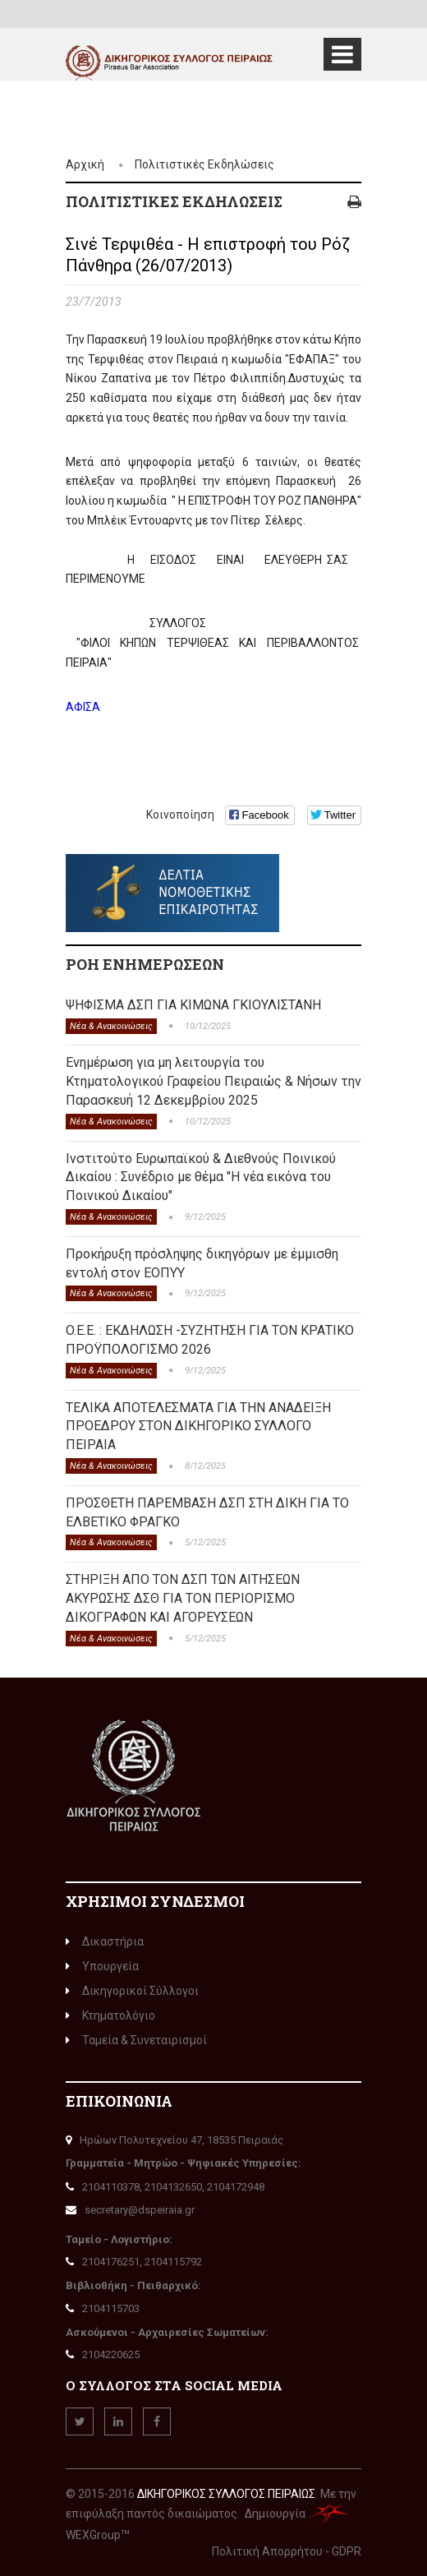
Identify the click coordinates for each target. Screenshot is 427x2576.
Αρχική (85, 164)
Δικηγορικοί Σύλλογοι (132, 1990)
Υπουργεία (102, 1966)
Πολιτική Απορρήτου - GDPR (286, 2551)
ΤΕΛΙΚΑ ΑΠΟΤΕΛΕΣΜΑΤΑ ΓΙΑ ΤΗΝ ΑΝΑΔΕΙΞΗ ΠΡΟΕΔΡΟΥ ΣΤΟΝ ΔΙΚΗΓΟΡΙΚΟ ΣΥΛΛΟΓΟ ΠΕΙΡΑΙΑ (198, 1426)
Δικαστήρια (105, 1941)
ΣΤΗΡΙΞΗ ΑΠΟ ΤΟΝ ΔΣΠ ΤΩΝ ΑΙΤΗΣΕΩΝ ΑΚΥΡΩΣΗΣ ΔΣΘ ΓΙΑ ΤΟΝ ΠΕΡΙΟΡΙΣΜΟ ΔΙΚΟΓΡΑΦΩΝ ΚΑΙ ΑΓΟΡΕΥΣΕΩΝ (183, 1598)
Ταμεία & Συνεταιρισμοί (136, 2040)
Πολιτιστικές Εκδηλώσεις (204, 164)
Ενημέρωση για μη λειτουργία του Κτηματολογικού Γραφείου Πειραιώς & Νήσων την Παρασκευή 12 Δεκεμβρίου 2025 (213, 1081)
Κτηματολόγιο (110, 2015)
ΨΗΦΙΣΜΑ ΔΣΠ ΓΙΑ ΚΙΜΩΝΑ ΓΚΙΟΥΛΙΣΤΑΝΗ (193, 1005)
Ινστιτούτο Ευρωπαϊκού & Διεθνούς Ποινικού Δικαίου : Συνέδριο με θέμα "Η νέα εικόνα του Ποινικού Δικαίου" (201, 1177)
